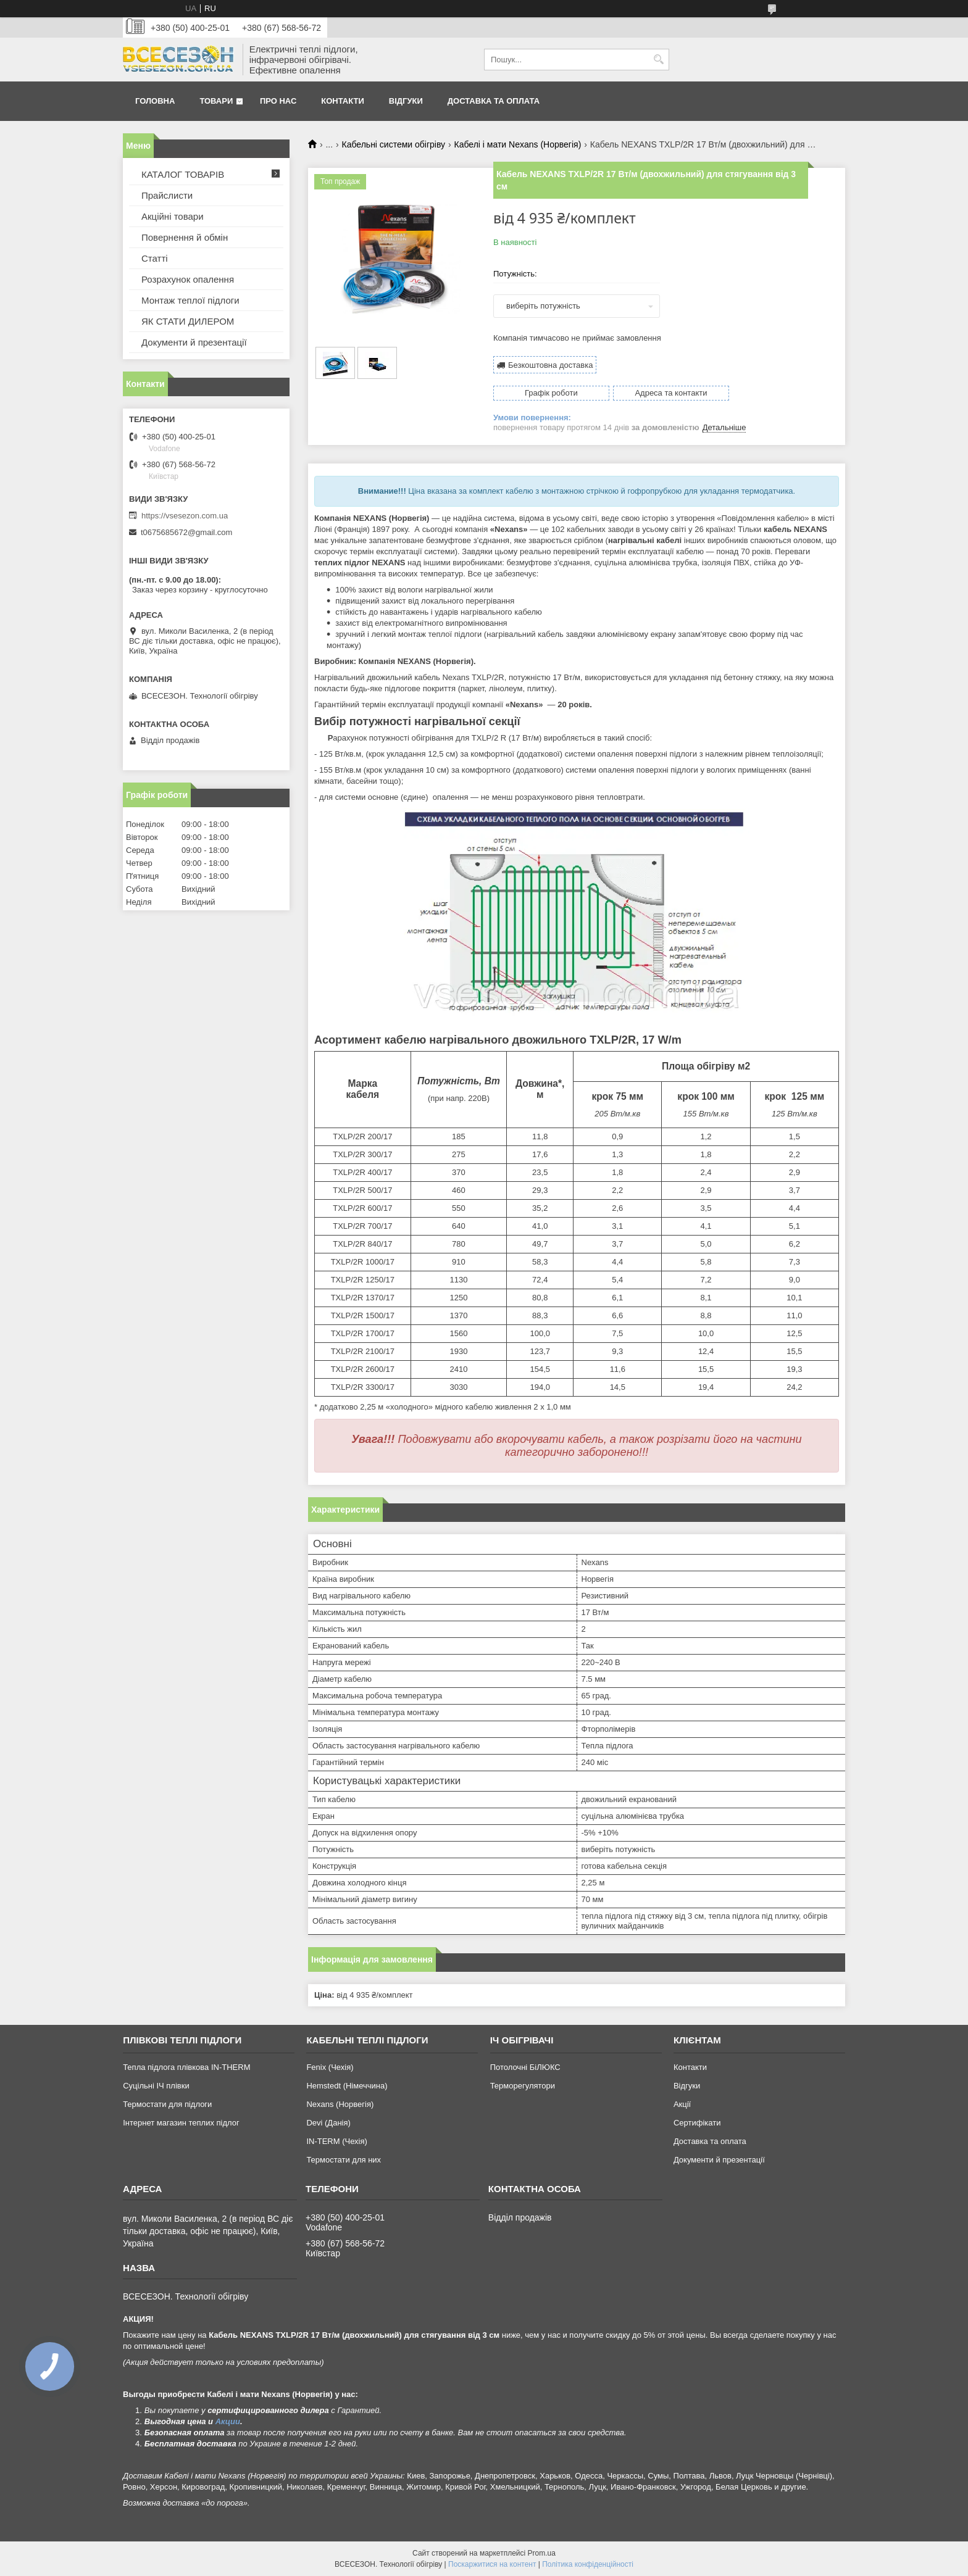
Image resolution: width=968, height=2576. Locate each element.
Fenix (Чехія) (329, 2067)
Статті (154, 258)
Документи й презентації (194, 342)
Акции (227, 2421)
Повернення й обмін (184, 237)
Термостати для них (343, 2159)
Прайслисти (167, 195)
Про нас (278, 101)
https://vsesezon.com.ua (184, 515)
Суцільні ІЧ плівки (156, 2085)
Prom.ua (542, 2553)
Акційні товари (172, 216)
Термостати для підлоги (167, 2104)
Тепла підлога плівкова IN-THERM (186, 2067)
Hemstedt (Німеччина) (346, 2085)
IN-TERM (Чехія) (336, 2141)
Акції (682, 2104)
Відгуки (406, 101)
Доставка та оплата (494, 101)
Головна (155, 101)
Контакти (342, 101)
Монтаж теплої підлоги (190, 300)
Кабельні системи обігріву (394, 144)
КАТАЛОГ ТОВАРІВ (182, 174)
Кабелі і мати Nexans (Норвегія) (518, 144)
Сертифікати (697, 2122)
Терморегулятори (522, 2085)
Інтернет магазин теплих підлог (181, 2122)
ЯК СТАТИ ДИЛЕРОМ (187, 321)
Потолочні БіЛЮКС (525, 2067)
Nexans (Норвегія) (339, 2104)
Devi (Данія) (328, 2122)
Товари (216, 101)
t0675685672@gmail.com (186, 532)
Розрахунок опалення (187, 279)
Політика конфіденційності (587, 2564)
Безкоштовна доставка (550, 364)
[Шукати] (658, 59)
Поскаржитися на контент (492, 2564)
